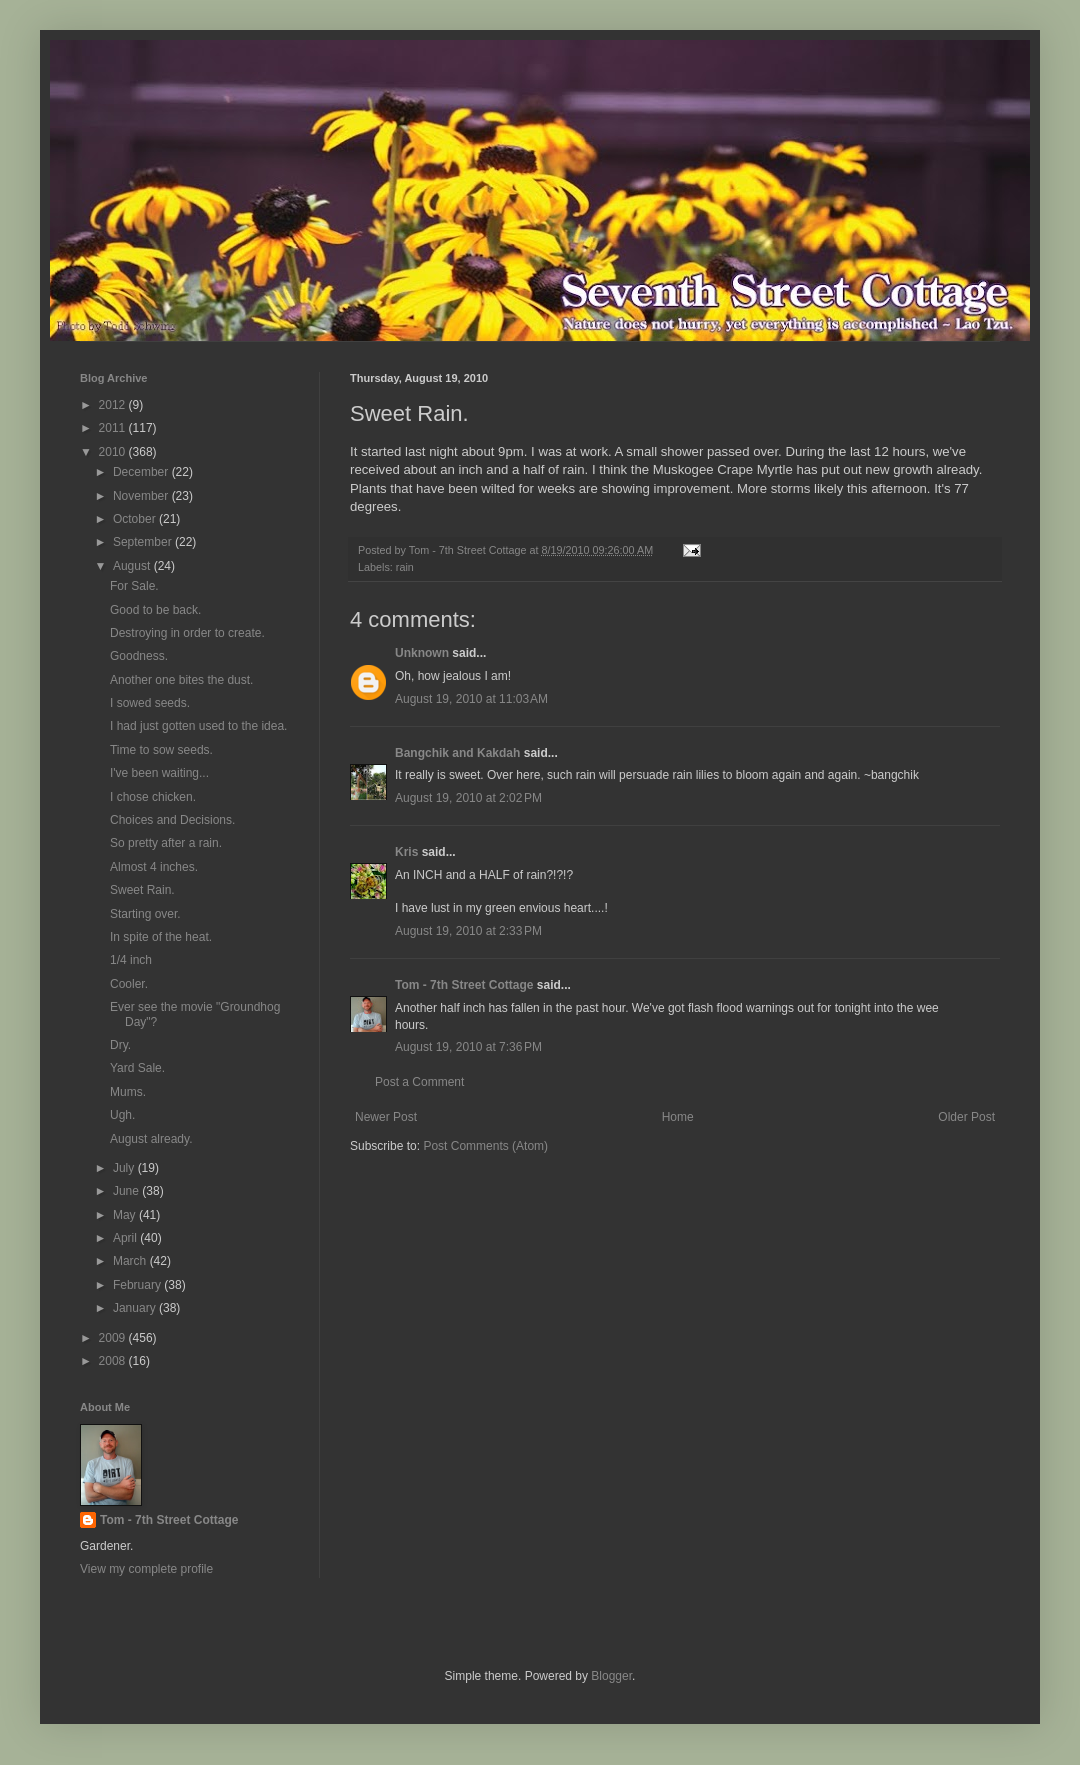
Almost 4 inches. (154, 867)
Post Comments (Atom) (485, 1146)
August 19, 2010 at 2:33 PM (468, 931)
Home (678, 1117)
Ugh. (122, 1115)
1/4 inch (131, 960)
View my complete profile (146, 1569)
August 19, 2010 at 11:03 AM (471, 699)
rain (405, 567)
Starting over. (145, 914)
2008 (114, 1361)
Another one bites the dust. (181, 680)
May (126, 1215)
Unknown (422, 653)
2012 (114, 405)
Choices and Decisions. (172, 820)
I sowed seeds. (150, 703)
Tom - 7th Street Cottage (464, 985)
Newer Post (386, 1117)
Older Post (966, 1117)
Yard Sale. (137, 1068)
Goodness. (139, 656)
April (126, 1238)
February (138, 1285)
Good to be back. (155, 610)
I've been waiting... (159, 773)
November (142, 496)
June (127, 1191)
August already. (151, 1139)
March (131, 1261)
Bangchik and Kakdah (457, 753)
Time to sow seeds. (161, 750)
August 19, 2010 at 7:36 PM (468, 1047)
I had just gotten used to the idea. (198, 726)
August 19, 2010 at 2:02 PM (468, 798)
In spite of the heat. (161, 937)
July (125, 1168)
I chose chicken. (153, 797)
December (142, 472)
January (136, 1308)
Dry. (120, 1045)
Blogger (611, 1676)
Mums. (128, 1092)
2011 (114, 428)
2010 (114, 452)
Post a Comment (419, 1082)
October (136, 519)
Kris (406, 852)
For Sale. (134, 586)
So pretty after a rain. (166, 843)
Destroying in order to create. (187, 633)
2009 (114, 1338)
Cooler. (129, 984)
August (133, 566)
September (144, 542)
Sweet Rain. (142, 890)
